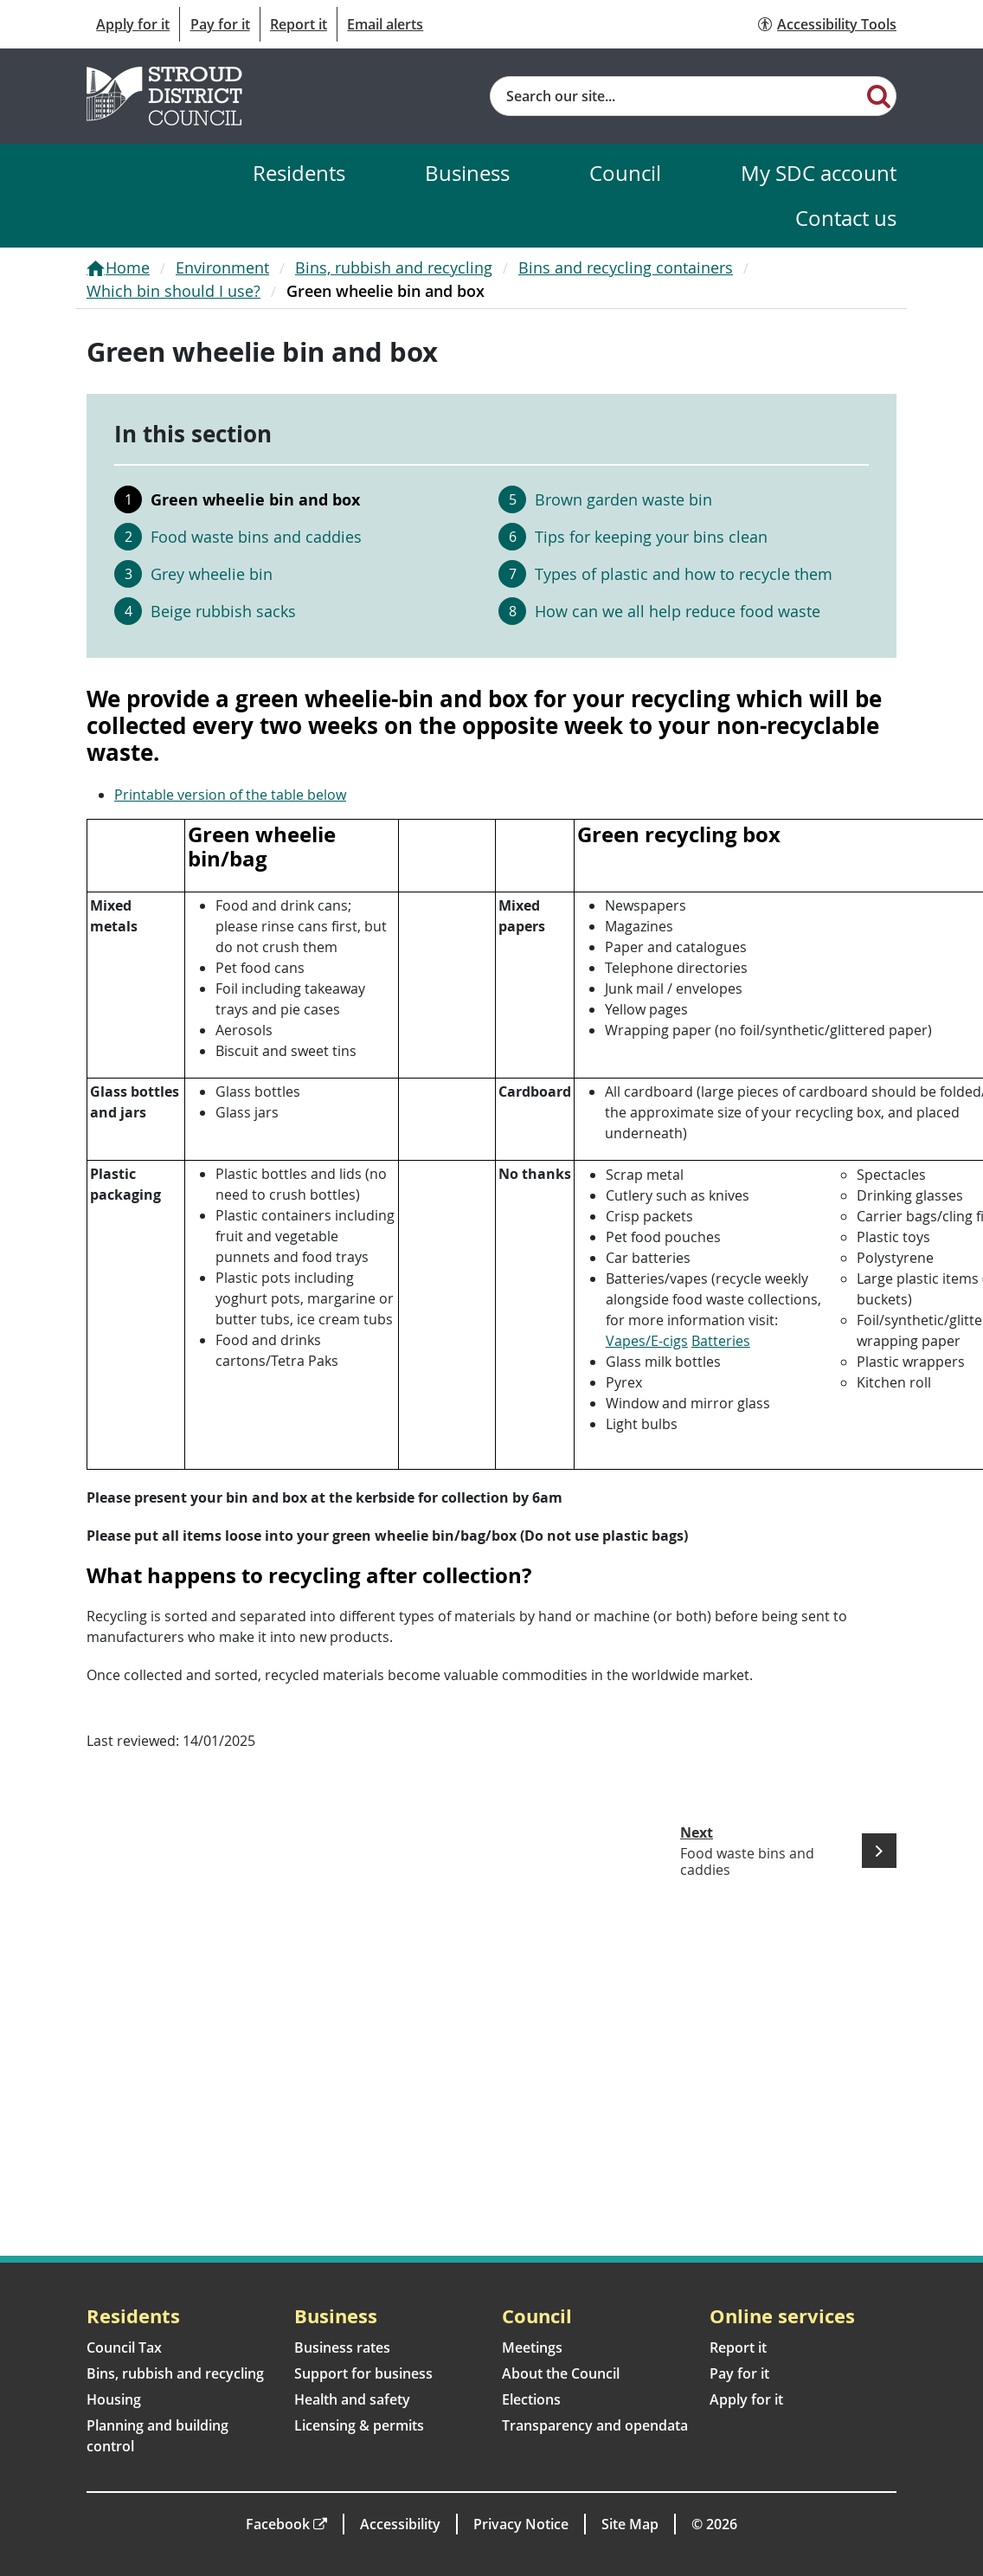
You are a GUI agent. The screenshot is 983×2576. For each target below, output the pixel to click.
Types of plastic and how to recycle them (683, 574)
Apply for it (133, 24)
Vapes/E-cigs (647, 1340)
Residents (299, 172)
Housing (114, 2399)
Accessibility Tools (836, 24)
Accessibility (400, 2524)
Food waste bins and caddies (256, 536)
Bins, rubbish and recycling (393, 267)
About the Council (561, 2373)
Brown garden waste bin (623, 499)
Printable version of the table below (230, 794)
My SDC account (818, 172)
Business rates (342, 2347)
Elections (531, 2399)
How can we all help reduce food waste (677, 611)
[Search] (879, 95)
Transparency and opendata (595, 2425)
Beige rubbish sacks (223, 611)
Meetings (532, 2347)
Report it (298, 24)
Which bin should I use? (173, 290)
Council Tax (124, 2347)
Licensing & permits (359, 2425)
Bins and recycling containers (625, 267)
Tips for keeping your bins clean (651, 536)
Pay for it (220, 24)
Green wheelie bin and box (255, 499)
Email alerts (385, 24)
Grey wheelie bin (212, 574)
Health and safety (352, 2399)
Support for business (363, 2373)
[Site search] (676, 96)
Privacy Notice (521, 2524)
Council (625, 172)
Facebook (278, 2524)
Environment (222, 267)
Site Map (630, 2524)
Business (467, 172)
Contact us (845, 217)
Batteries (720, 1340)
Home (128, 267)
